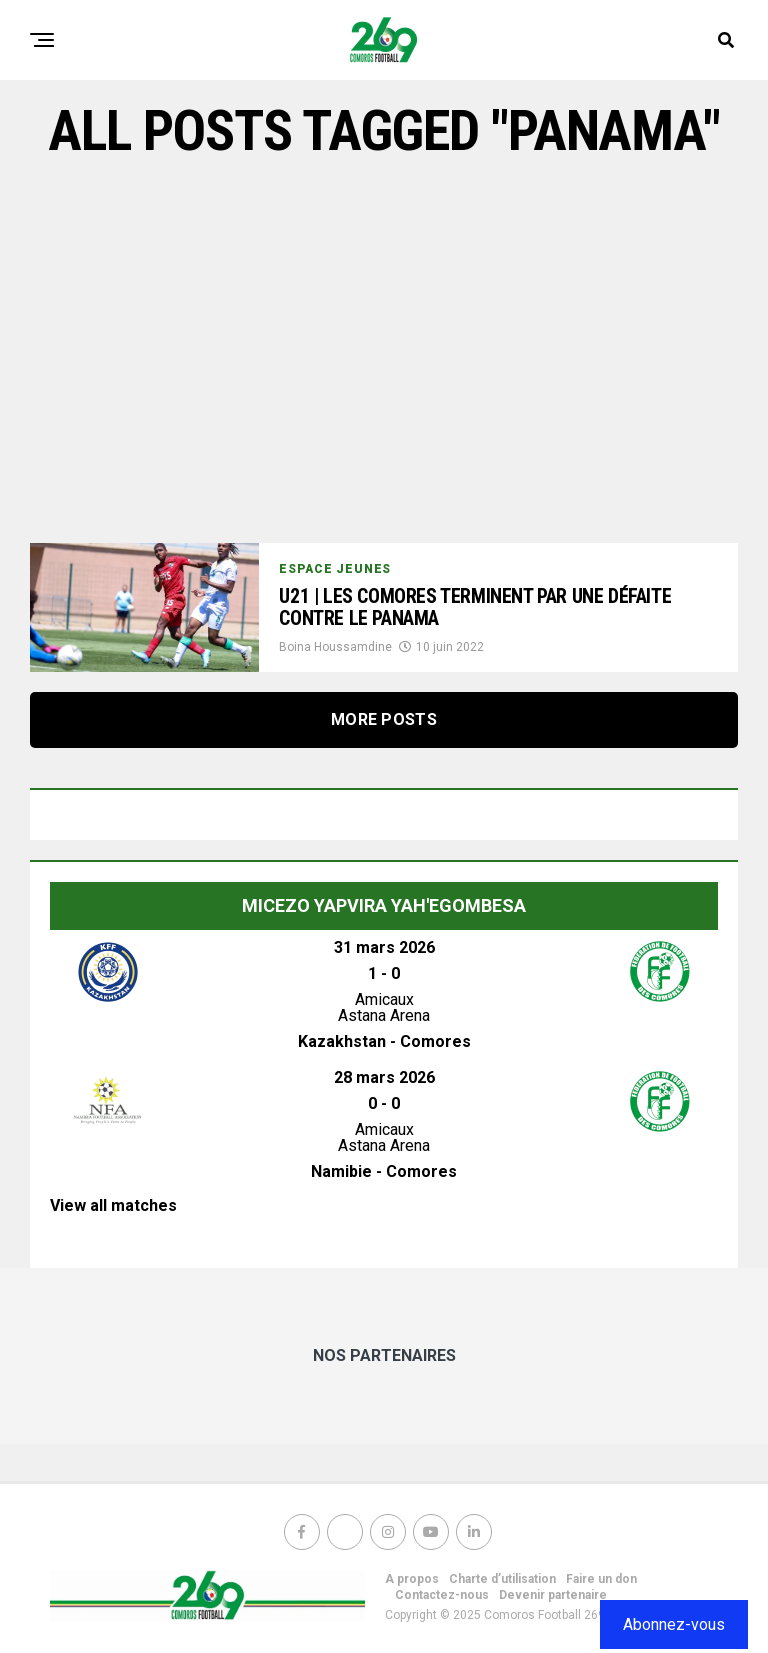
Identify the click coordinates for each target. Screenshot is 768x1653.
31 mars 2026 (384, 947)
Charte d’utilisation (502, 1579)
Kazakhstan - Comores (384, 1041)
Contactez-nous (442, 1595)
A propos (412, 1579)
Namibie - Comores (384, 1171)
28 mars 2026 (384, 1077)
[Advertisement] (384, 353)
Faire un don (601, 1579)
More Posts (384, 719)
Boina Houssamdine (335, 650)
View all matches (113, 1205)
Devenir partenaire (553, 1595)
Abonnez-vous (674, 1624)
